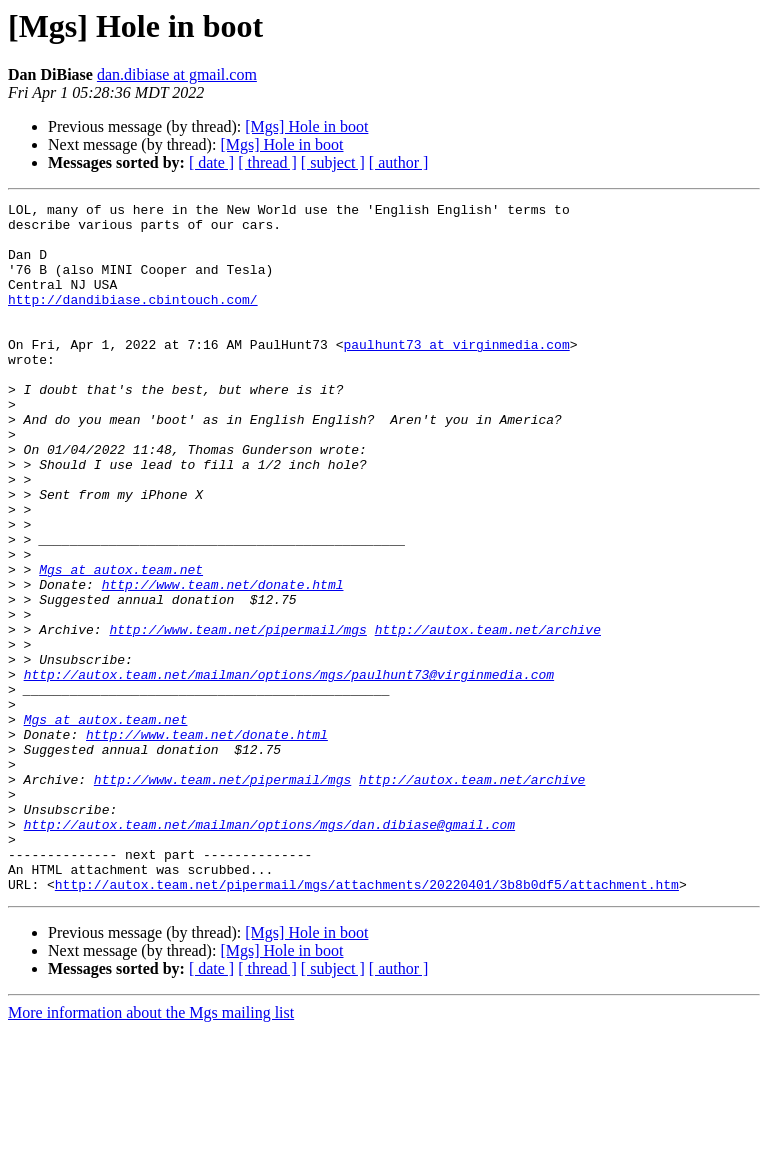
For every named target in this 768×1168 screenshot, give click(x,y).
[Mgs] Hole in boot (306, 126)
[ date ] (211, 162)
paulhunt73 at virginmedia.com (456, 374)
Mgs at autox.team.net (121, 644)
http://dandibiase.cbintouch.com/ (133, 320)
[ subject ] (333, 162)
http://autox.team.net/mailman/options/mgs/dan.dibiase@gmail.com (269, 950)
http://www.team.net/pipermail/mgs (237, 716)
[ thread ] (267, 162)
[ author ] (399, 162)
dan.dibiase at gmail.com (177, 74)
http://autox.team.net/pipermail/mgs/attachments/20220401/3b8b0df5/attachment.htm (367, 1022)
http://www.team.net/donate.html (223, 662)
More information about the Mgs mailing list (151, 1150)
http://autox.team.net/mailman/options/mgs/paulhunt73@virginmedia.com (289, 770)
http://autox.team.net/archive (488, 716)
